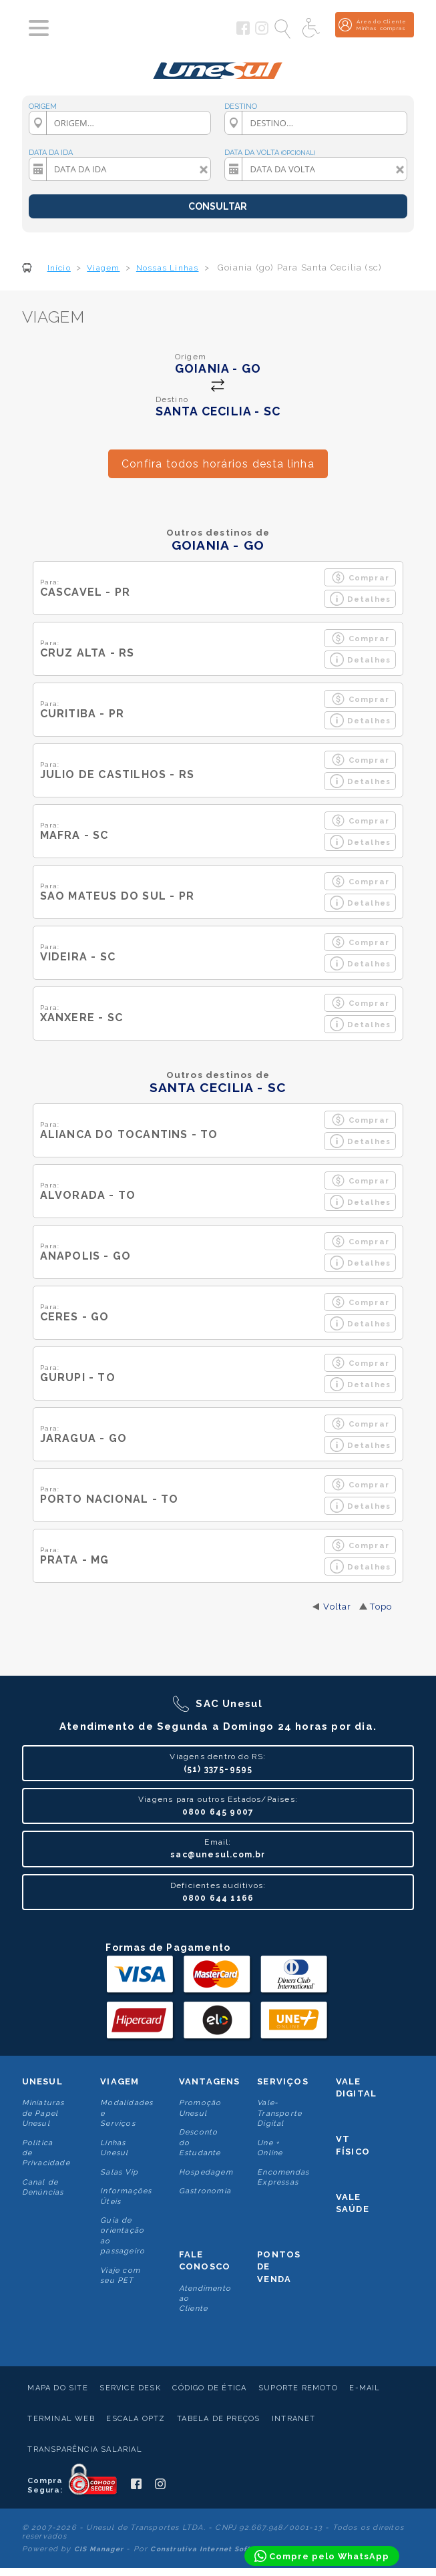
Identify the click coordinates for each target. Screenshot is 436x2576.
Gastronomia (205, 2191)
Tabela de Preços (218, 2418)
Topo (381, 1607)
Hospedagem (206, 2172)
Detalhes (360, 599)
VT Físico (353, 2145)
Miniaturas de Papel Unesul (43, 2113)
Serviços (282, 2081)
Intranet (294, 2418)
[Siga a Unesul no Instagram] (261, 32)
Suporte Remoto (298, 2388)
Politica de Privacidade (46, 2153)
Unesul (42, 2081)
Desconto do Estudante (200, 2142)
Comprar (360, 577)
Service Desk (129, 2388)
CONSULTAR (217, 206)
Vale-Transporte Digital (279, 2113)
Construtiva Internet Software (210, 2549)
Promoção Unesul (200, 2107)
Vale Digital (356, 2087)
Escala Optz (135, 2418)
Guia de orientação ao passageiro (122, 2235)
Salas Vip (119, 2172)
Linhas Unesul (114, 2148)
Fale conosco (204, 2260)
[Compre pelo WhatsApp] (321, 2556)
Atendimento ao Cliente (205, 2299)
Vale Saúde (352, 2203)
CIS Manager (99, 2549)
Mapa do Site (57, 2388)
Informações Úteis (126, 2196)
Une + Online (269, 2148)
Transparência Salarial (84, 2449)
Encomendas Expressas (283, 2177)
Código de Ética (209, 2388)
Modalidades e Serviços (126, 2113)
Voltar (337, 1607)
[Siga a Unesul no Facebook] (243, 32)
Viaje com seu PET (120, 2275)
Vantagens (209, 2081)
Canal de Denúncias (43, 2187)
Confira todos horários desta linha (218, 463)
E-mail (364, 2388)
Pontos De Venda (278, 2266)
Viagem (119, 2081)
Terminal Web (60, 2418)
